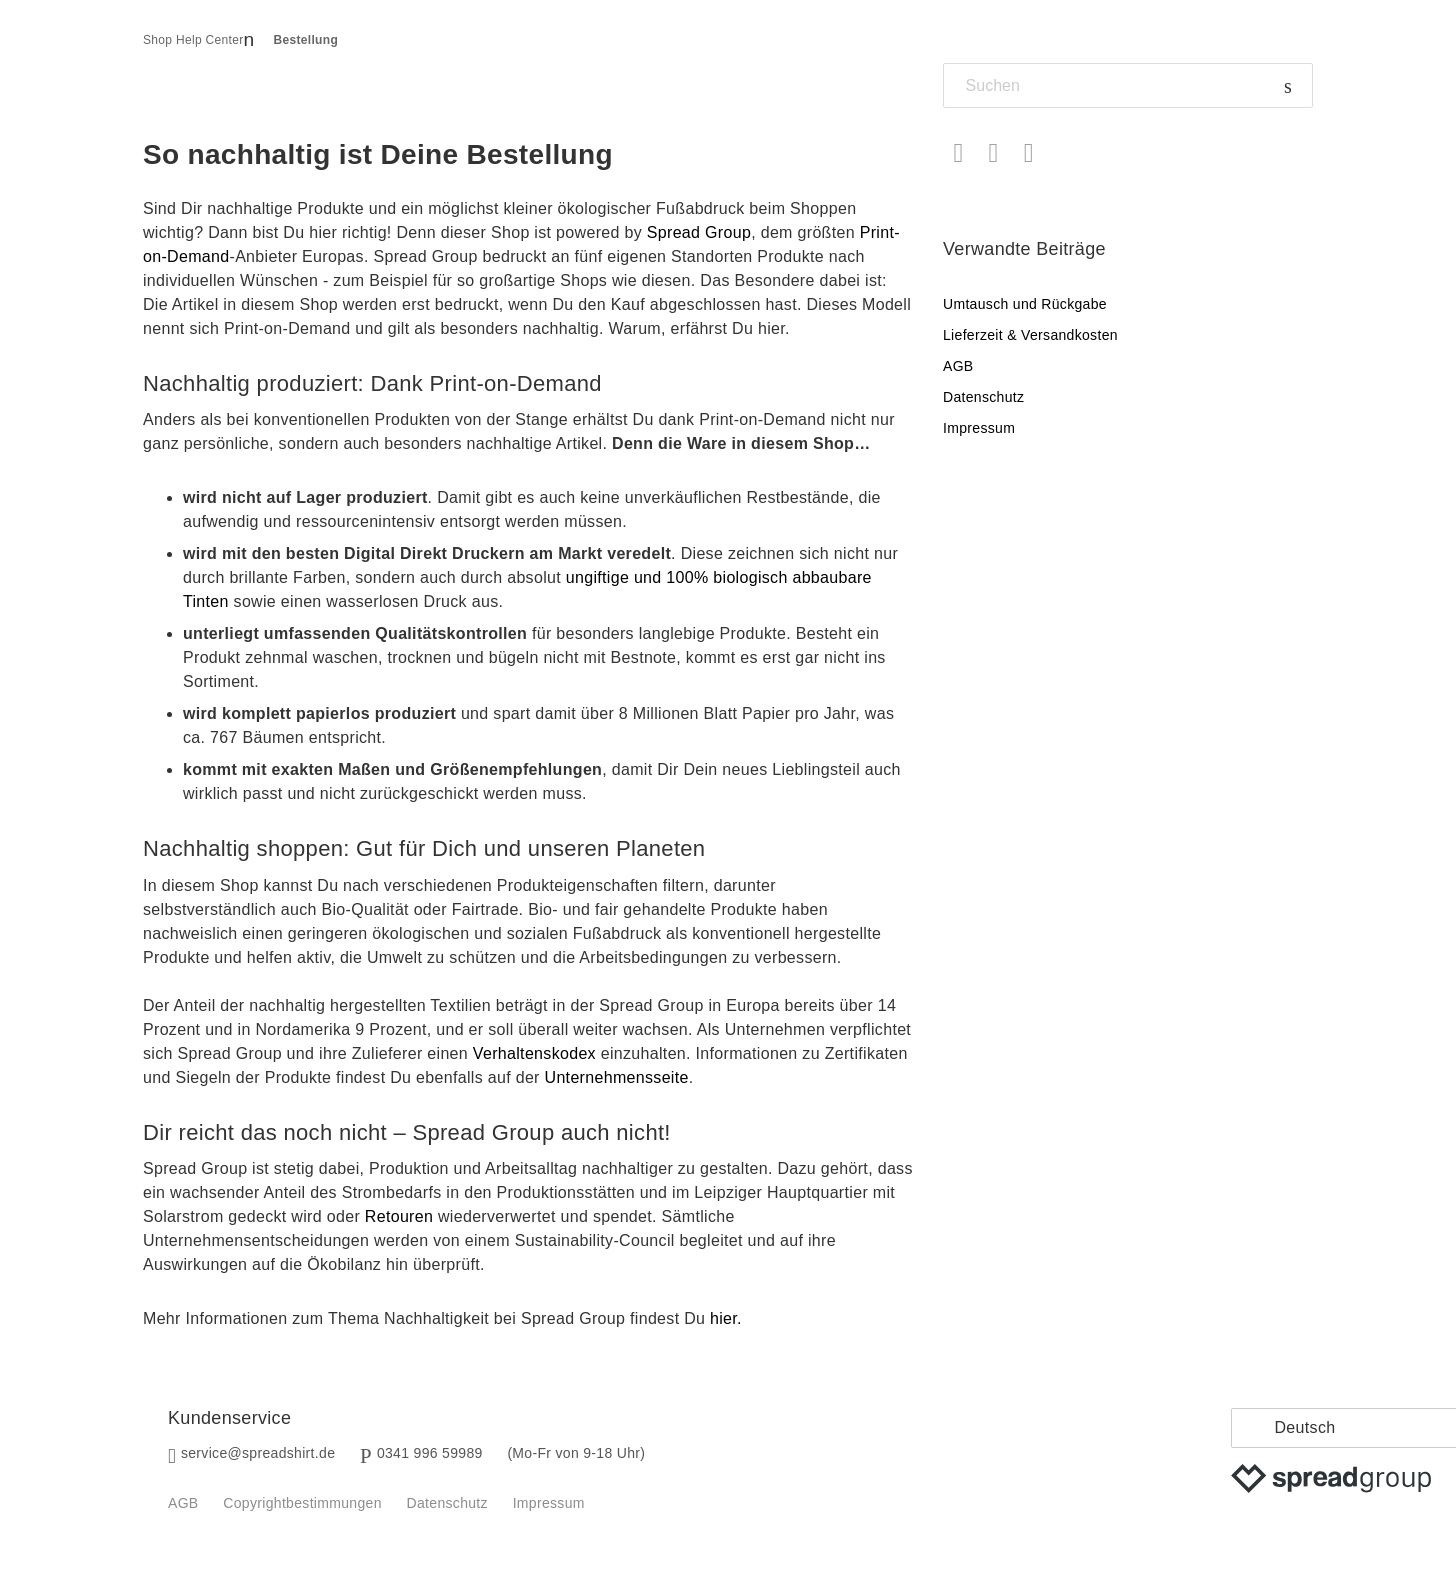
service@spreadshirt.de (258, 1453)
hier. (726, 1318)
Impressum (979, 428)
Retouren (399, 1216)
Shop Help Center (193, 40)
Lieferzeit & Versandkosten (1030, 335)
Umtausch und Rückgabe (1025, 304)
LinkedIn (1028, 153)
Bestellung (306, 40)
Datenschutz (983, 397)
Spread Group (699, 232)
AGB (958, 366)
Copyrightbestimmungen (302, 1503)
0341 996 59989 (430, 1453)
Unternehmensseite (617, 1077)
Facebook (958, 153)
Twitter (993, 153)
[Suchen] (1128, 85)
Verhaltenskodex (534, 1053)
